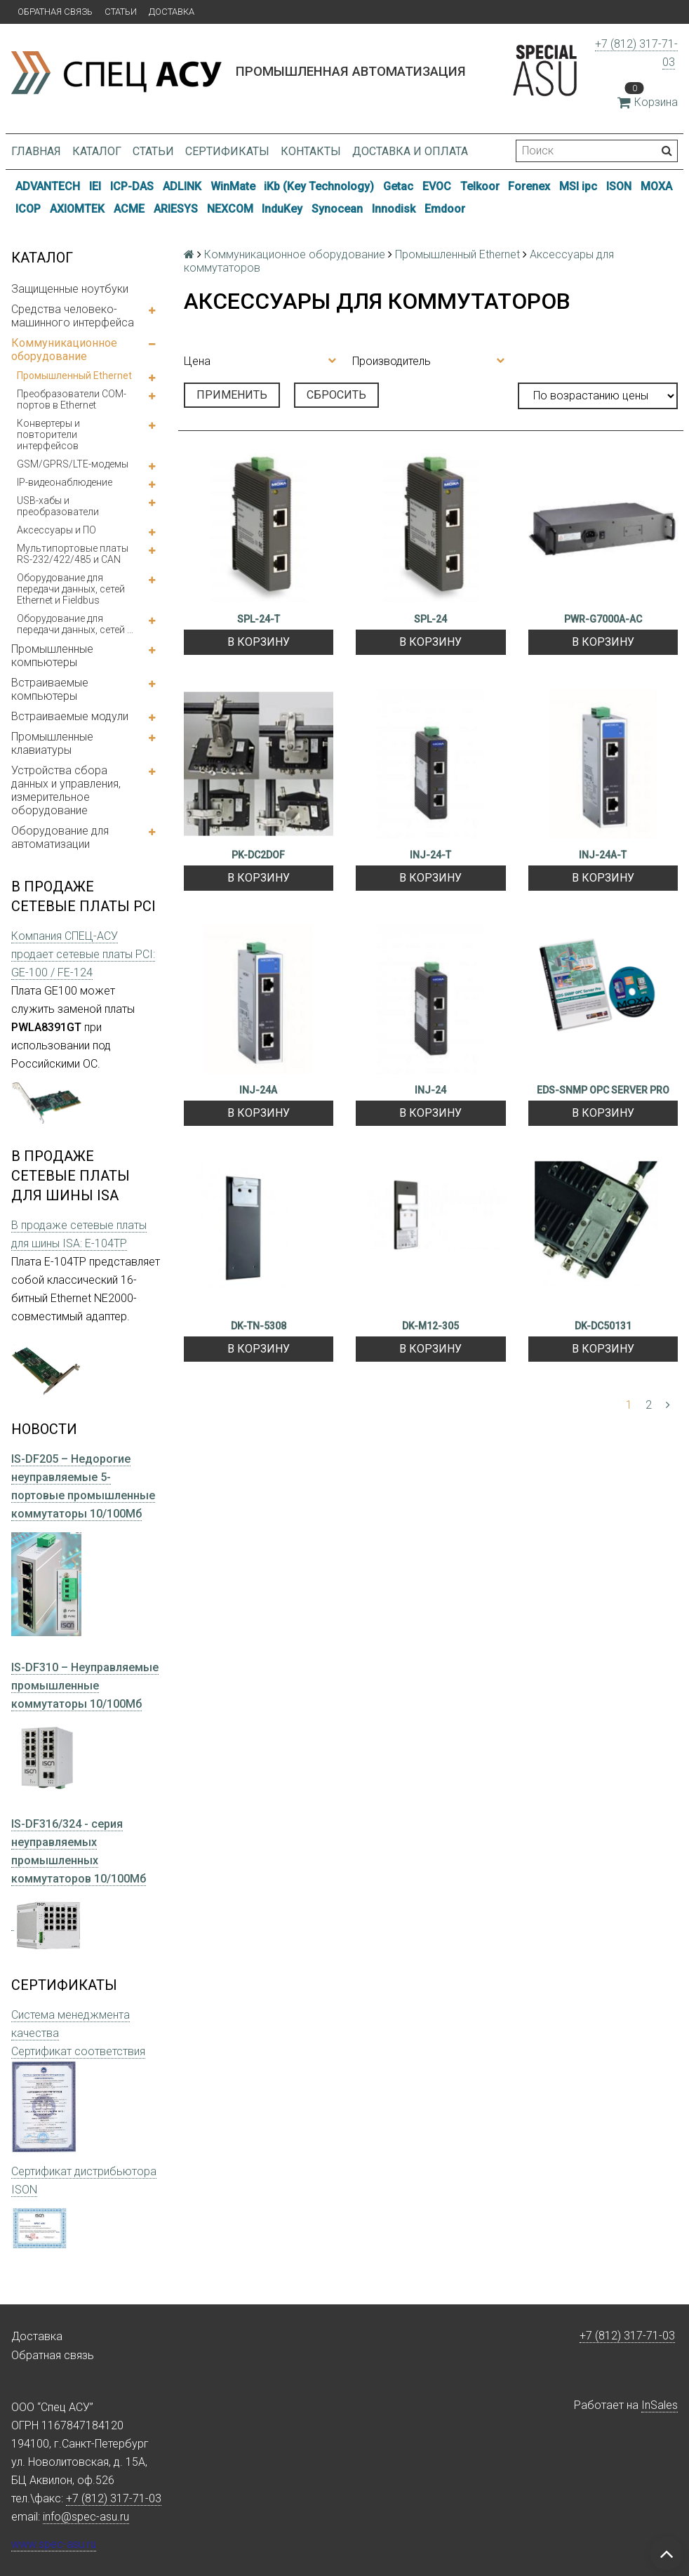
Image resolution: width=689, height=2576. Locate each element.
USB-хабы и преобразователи (58, 506)
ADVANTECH (47, 186)
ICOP (28, 208)
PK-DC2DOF (258, 855)
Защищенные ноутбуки (69, 289)
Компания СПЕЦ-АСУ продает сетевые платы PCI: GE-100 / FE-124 (83, 954)
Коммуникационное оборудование (64, 349)
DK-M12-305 (430, 1326)
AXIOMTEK (77, 208)
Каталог (96, 151)
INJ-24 (430, 1090)
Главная (36, 151)
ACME (129, 208)
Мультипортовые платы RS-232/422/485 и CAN (72, 554)
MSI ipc (578, 186)
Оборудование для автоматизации (60, 837)
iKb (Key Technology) (319, 186)
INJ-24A (258, 1090)
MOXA (656, 186)
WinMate (232, 186)
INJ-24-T (430, 855)
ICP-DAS (132, 186)
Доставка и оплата (410, 151)
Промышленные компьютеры (52, 655)
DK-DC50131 (603, 1326)
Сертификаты (227, 151)
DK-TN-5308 (258, 1326)
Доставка (171, 11)
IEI (95, 186)
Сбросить (336, 394)
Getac (398, 186)
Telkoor (480, 186)
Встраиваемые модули (69, 716)
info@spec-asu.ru (86, 2516)
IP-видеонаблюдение (64, 482)
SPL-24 (430, 619)
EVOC (436, 186)
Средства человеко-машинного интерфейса (72, 316)
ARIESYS (176, 208)
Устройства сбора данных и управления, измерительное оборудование (66, 790)
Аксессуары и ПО (56, 530)
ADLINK (182, 186)
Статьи (121, 11)
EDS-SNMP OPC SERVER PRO (603, 1090)
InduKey (282, 208)
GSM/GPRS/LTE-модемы (72, 464)
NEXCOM (230, 208)
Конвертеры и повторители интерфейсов (48, 434)
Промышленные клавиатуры (52, 743)
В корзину (258, 642)
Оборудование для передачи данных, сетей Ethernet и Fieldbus (71, 589)
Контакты (311, 151)
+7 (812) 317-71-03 (627, 2335)
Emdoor (444, 208)
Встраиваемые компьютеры (49, 689)
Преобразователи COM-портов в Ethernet (71, 399)
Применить (231, 394)
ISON (618, 186)
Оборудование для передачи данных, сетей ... (75, 624)
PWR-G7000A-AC (603, 619)
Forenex (529, 186)
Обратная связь (55, 11)
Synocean (337, 208)
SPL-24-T (258, 619)
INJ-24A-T (603, 855)
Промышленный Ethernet (74, 375)
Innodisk (393, 208)
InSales (659, 2405)
